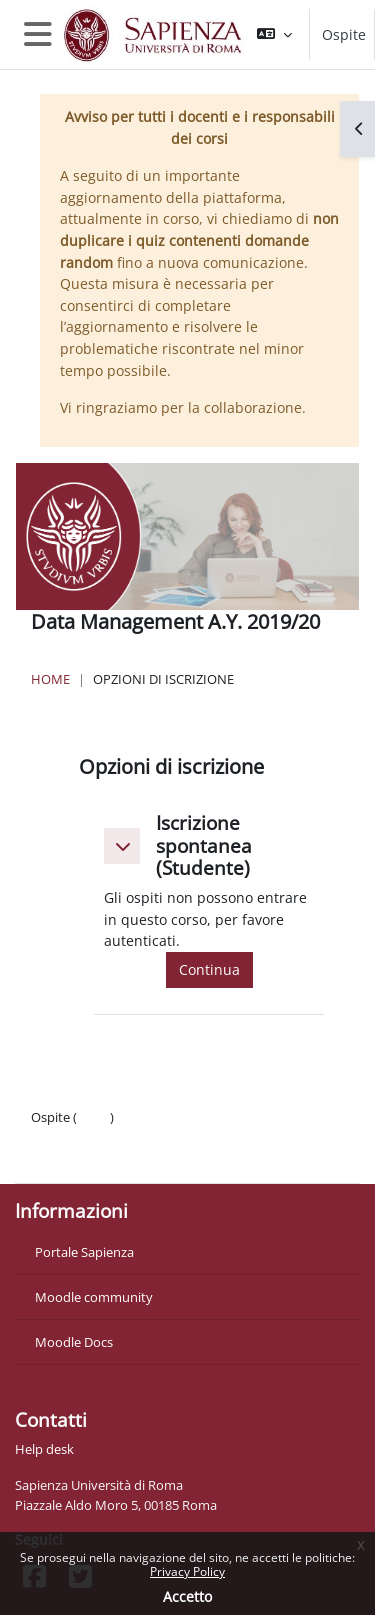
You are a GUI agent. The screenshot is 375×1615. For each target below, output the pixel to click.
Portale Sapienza (84, 1252)
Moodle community (94, 1297)
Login (93, 1117)
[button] (274, 34)
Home (50, 679)
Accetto (187, 1596)
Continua (209, 969)
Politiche (56, 1137)
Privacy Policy (187, 1571)
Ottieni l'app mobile (89, 1157)
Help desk (44, 1449)
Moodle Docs (74, 1342)
